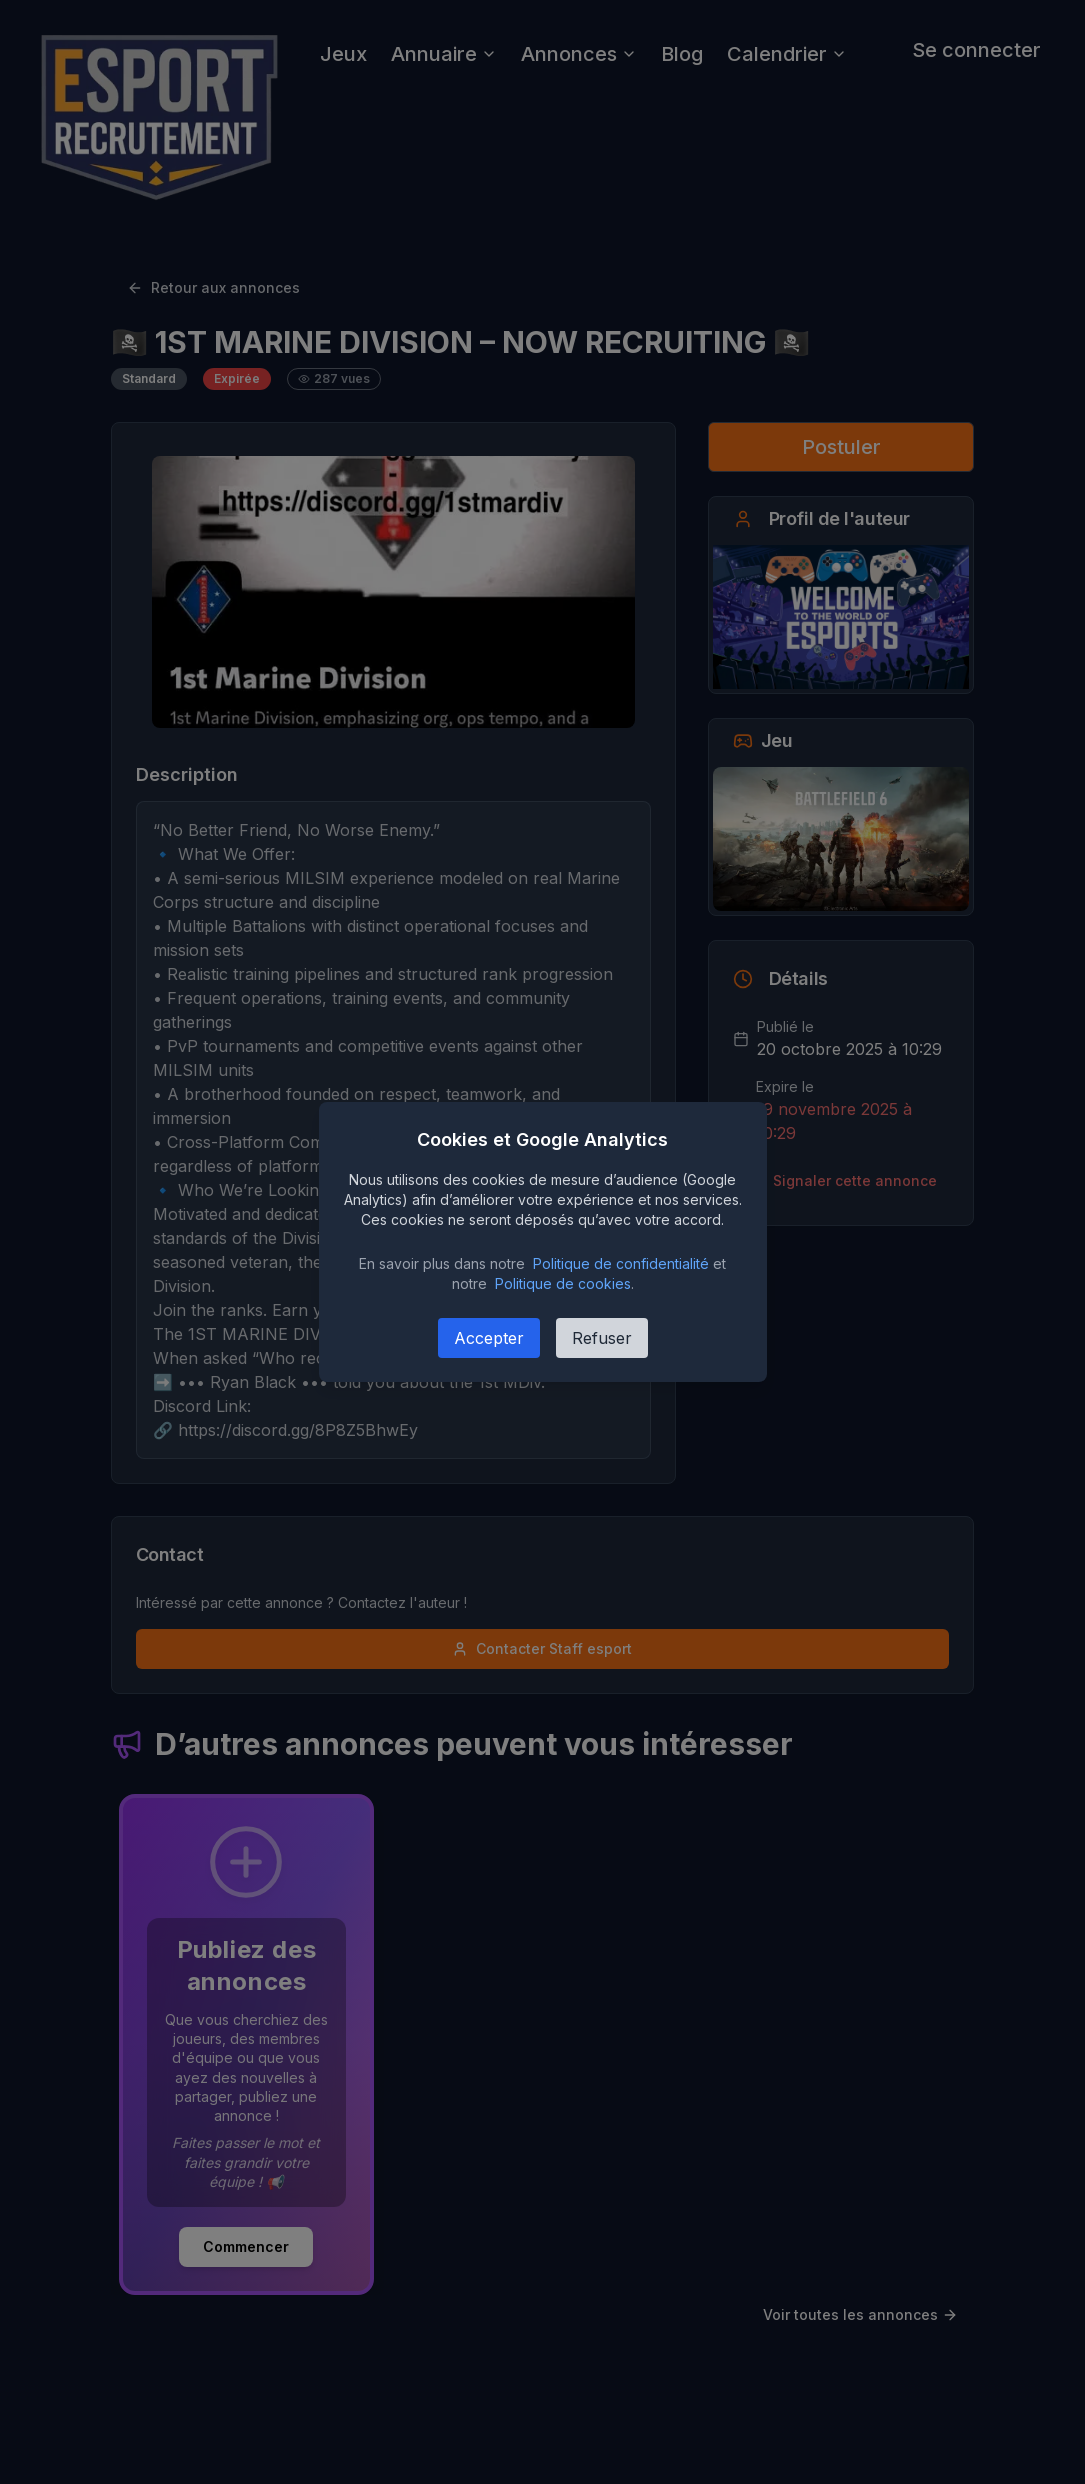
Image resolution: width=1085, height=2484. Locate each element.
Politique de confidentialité (621, 1263)
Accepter (489, 1338)
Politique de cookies (563, 1283)
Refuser (602, 1338)
